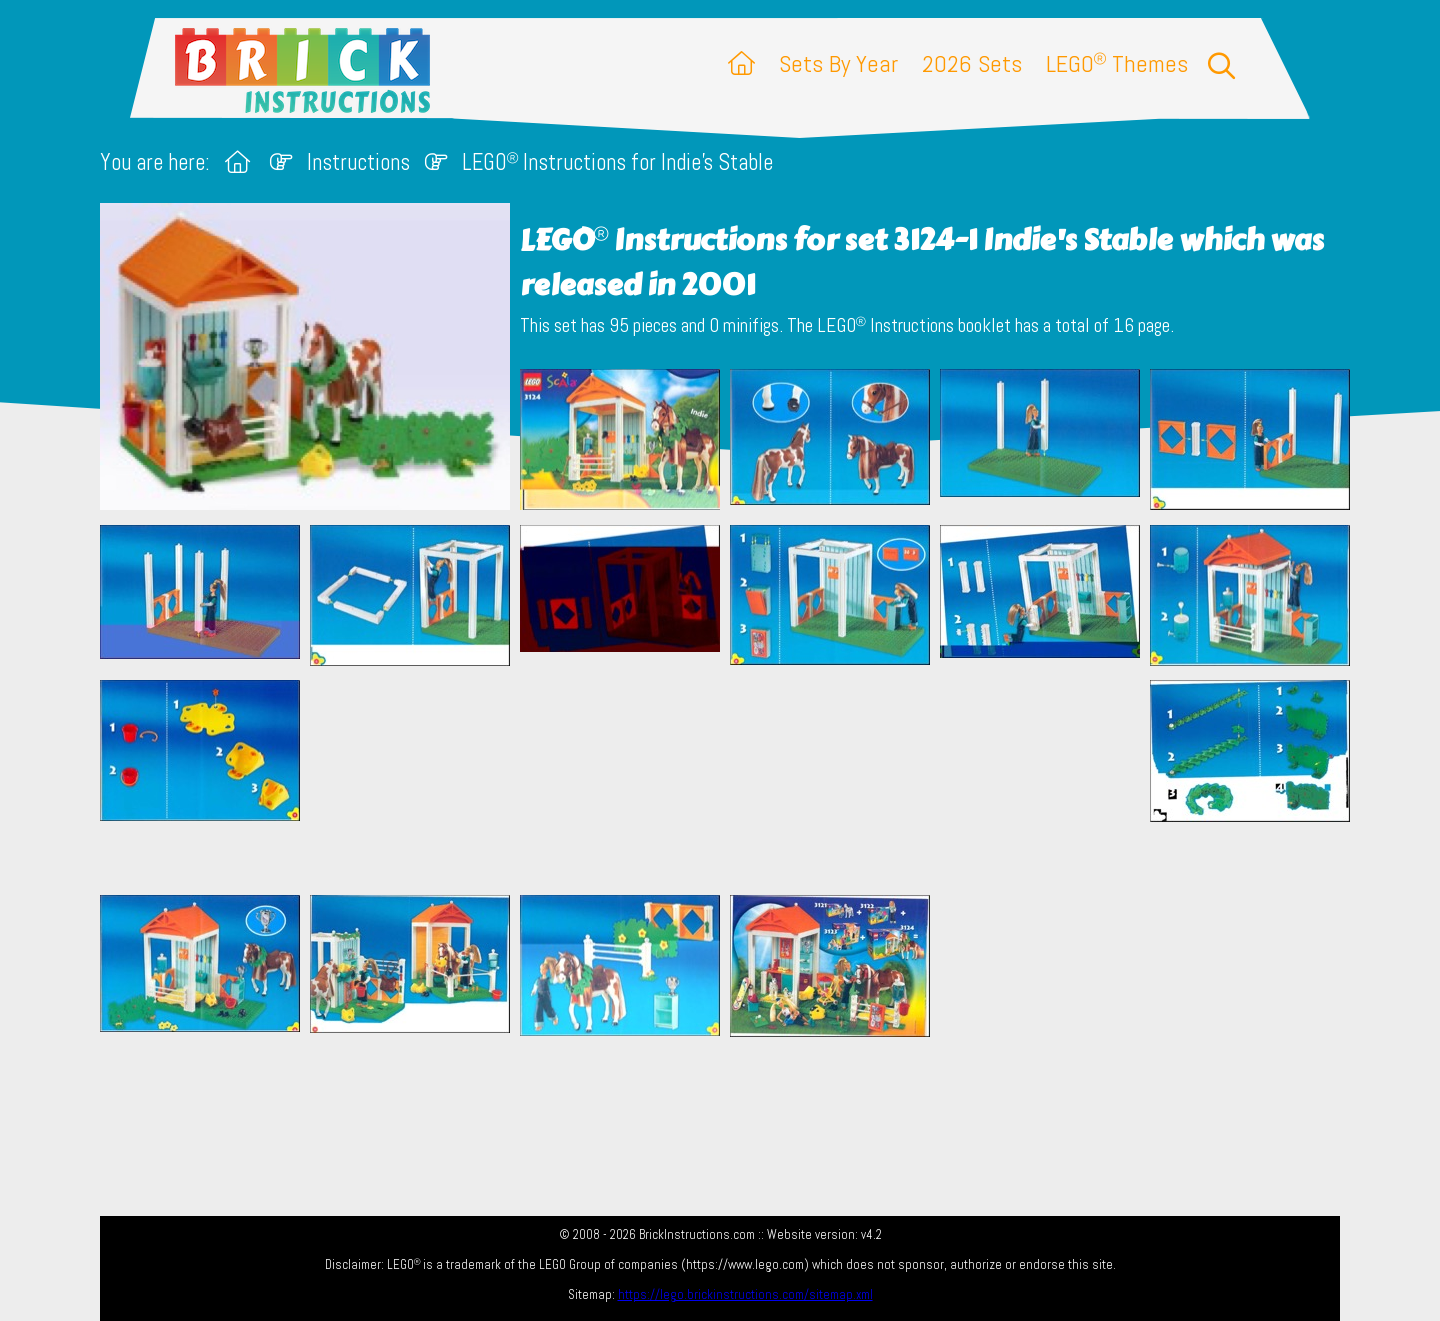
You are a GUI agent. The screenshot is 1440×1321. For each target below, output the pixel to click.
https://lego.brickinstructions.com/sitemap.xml (745, 1294)
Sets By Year (838, 63)
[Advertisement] (730, 780)
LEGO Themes (1117, 63)
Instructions (358, 162)
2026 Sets (972, 63)
